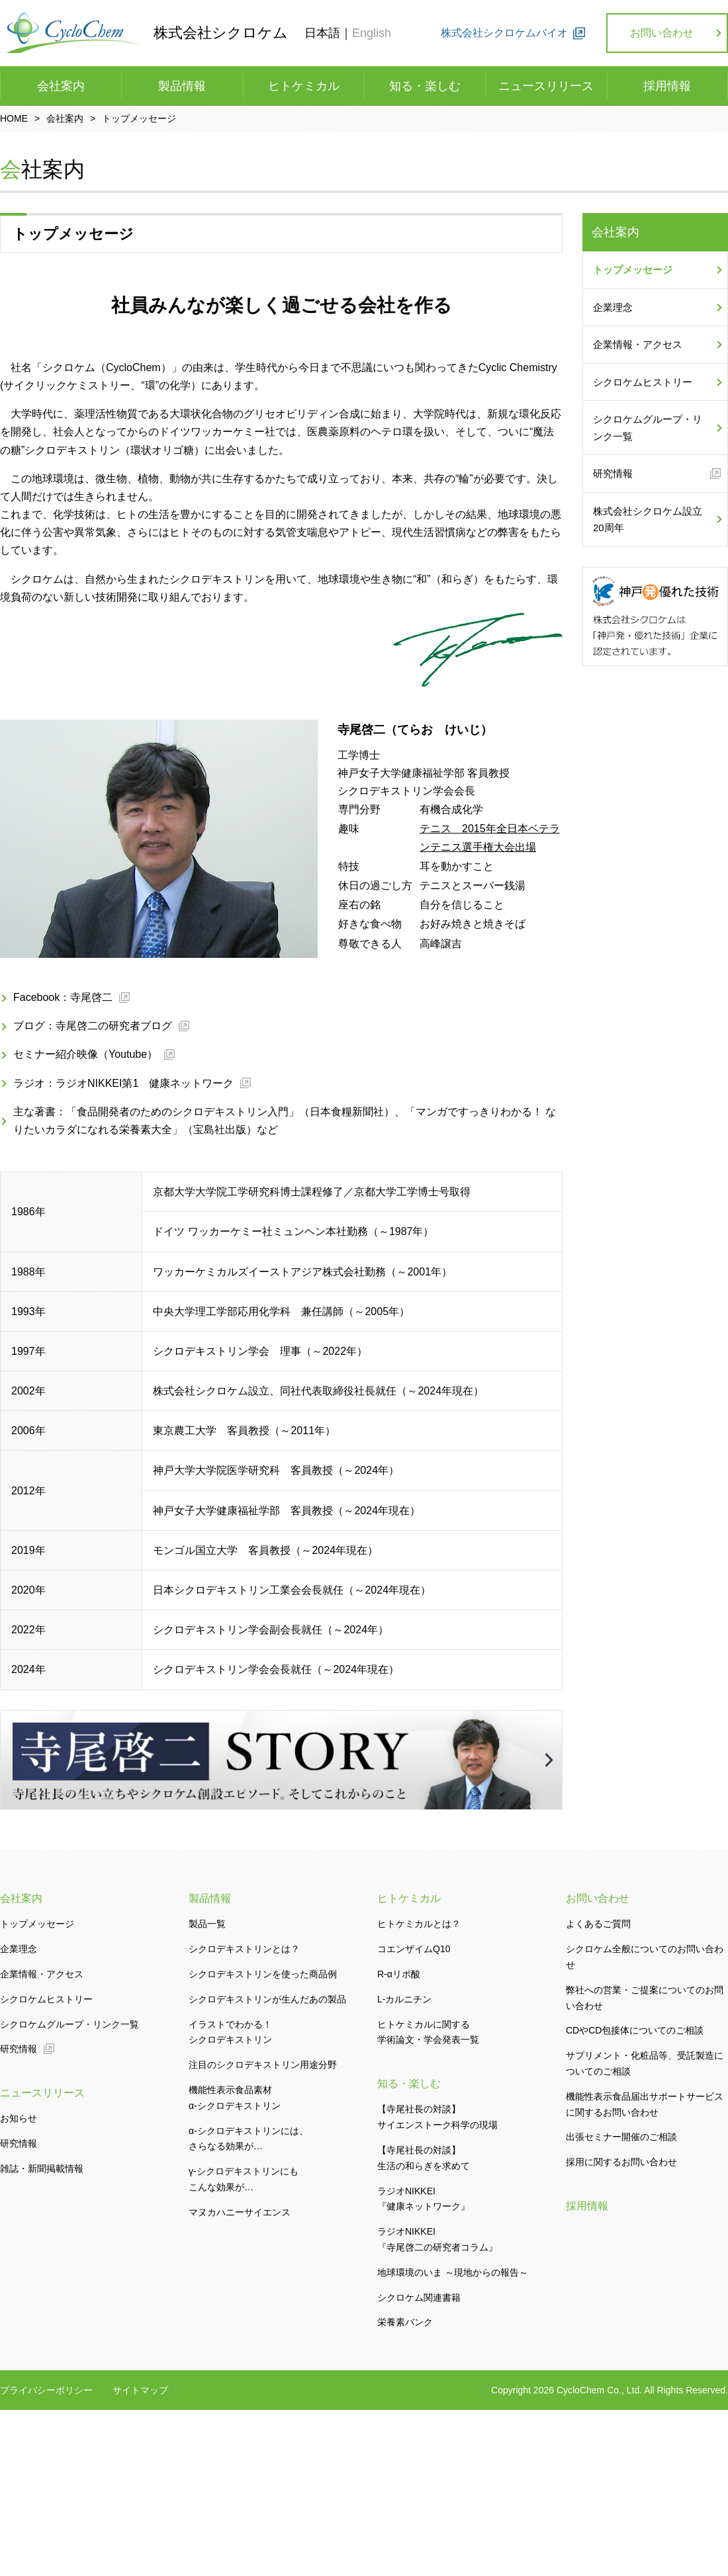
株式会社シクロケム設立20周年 (647, 519)
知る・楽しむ (425, 86)
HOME (14, 118)
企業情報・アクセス (637, 344)
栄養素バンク (405, 2322)
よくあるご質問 (598, 1923)
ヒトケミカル (304, 86)
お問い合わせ (662, 32)
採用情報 (667, 86)
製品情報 (182, 86)
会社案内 (61, 86)
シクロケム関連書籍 (419, 2297)
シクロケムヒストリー (642, 382)
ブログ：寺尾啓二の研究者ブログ (92, 1025)
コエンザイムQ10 (413, 1949)
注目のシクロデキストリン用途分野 (263, 2064)
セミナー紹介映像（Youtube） (85, 1054)
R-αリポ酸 (398, 1974)
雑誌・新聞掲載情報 (41, 2168)
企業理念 (613, 307)
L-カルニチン (404, 1999)
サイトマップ (140, 2390)
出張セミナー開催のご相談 (621, 2136)
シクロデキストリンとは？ (244, 1949)
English (371, 33)
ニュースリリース (546, 86)
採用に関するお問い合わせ (621, 2162)
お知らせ (18, 2118)
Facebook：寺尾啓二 (63, 997)
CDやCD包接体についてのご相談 (635, 2030)
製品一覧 (207, 1923)
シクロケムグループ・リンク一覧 (647, 427)
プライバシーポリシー (46, 2390)
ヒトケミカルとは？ (419, 1923)
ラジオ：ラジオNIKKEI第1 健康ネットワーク (123, 1083)
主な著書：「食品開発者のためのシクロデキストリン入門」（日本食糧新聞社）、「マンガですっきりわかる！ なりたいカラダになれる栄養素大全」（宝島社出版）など (284, 1120)
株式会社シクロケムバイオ (504, 32)
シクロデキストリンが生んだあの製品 (267, 1999)
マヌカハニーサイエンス (240, 2212)
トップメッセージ (632, 269)
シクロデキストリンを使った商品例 (263, 1974)
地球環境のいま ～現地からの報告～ (452, 2272)
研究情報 (613, 473)
